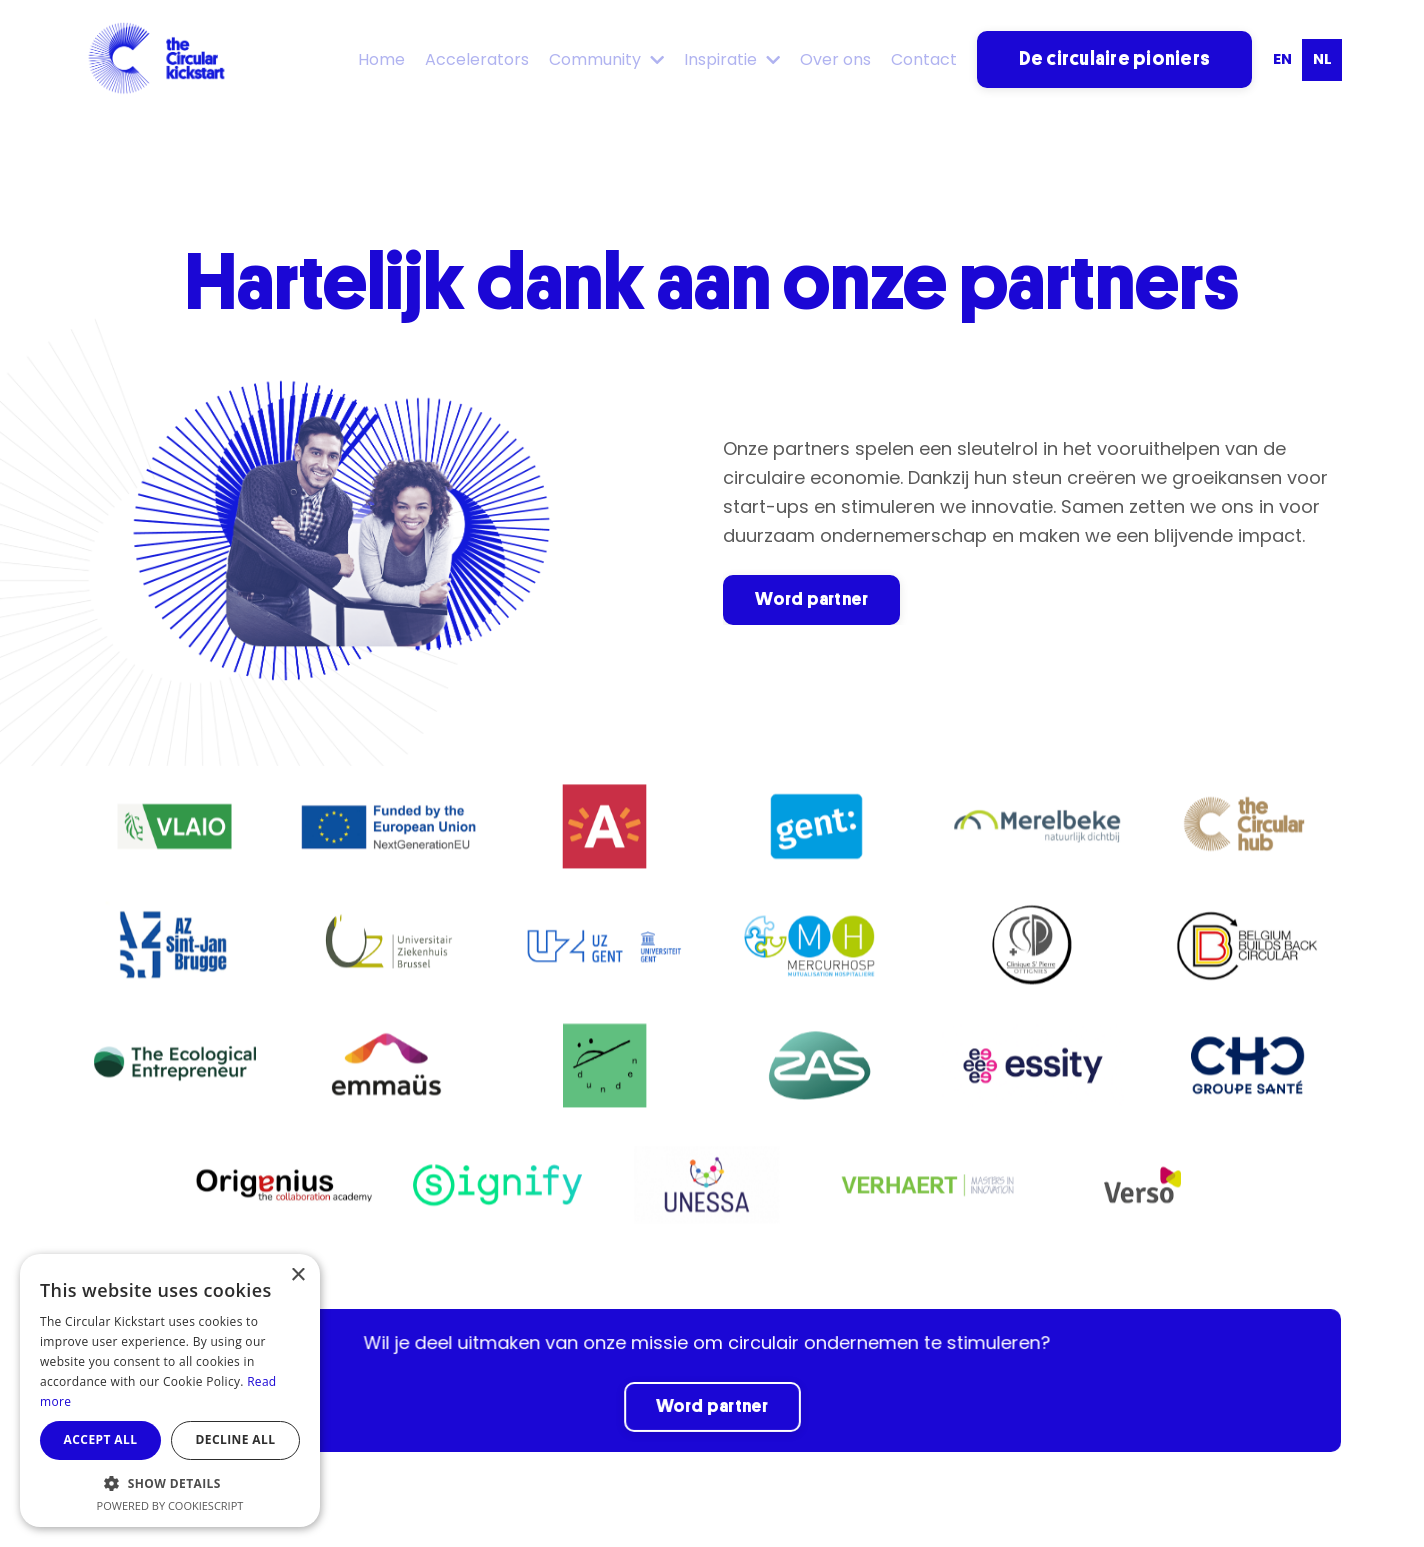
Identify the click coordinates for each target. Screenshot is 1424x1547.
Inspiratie (732, 59)
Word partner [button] (811, 599)
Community (606, 59)
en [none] (1282, 59)
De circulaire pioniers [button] (1115, 58)
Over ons (835, 59)
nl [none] (1322, 59)
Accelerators (477, 59)
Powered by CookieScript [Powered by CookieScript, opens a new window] (170, 1505)
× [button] (297, 1275)
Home (381, 59)
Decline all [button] (236, 1439)
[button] (170, 1483)
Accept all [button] (101, 1439)
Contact (924, 59)
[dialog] (170, 1390)
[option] (1282, 60)
